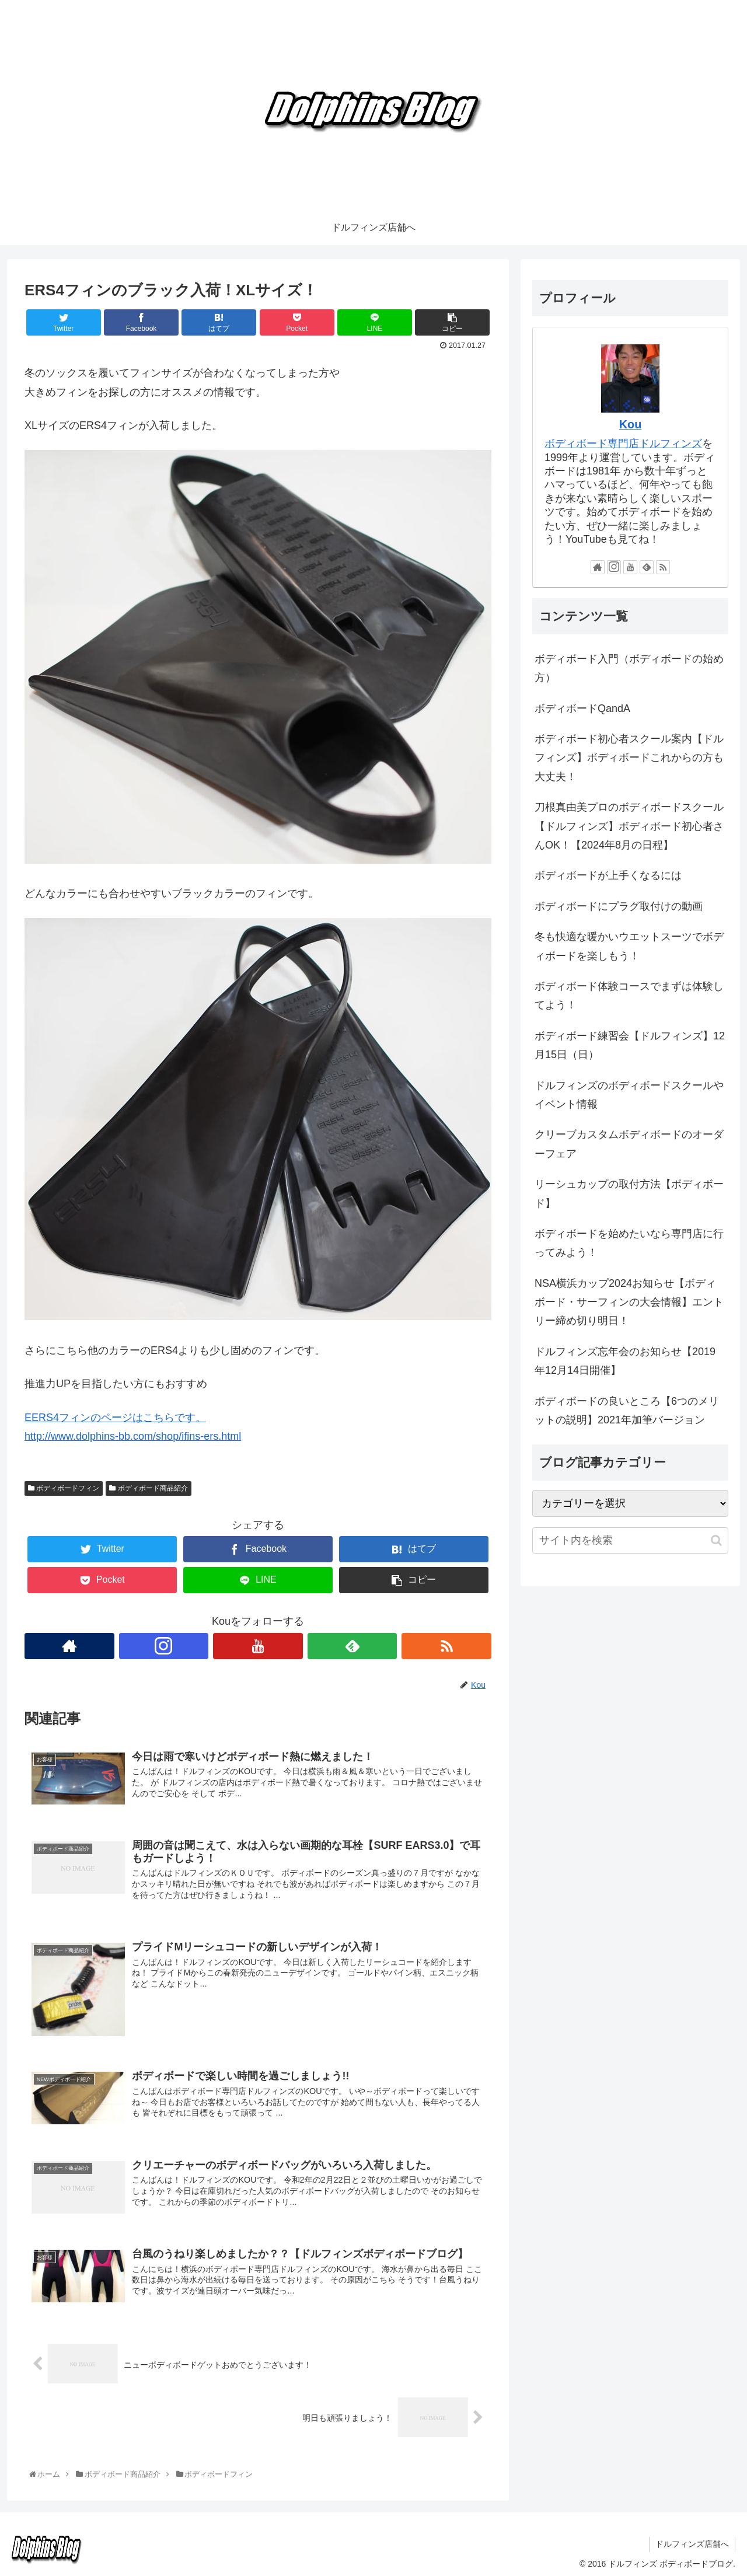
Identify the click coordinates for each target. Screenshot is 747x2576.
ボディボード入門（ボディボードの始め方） (629, 668)
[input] (630, 1540)
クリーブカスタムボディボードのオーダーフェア (629, 1144)
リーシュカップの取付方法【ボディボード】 (629, 1193)
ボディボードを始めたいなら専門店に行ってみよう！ (629, 1243)
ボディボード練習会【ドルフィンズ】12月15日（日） (630, 1045)
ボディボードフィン (63, 1488)
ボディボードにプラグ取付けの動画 (619, 906)
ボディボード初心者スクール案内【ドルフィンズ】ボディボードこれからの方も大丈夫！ (629, 758)
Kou (630, 424)
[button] (716, 1540)
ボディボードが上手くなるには (608, 875)
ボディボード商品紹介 (148, 1488)
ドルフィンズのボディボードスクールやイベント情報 (629, 1095)
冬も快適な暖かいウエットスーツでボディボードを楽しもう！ (629, 946)
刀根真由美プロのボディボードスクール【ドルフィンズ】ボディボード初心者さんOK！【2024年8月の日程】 (629, 826)
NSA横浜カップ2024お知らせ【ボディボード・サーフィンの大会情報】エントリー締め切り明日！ (629, 1302)
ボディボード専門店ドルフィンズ (623, 443)
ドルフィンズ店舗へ (692, 2544)
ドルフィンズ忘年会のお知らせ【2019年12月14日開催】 (625, 1361)
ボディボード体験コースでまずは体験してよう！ (629, 995)
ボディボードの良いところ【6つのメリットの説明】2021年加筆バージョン (627, 1410)
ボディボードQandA (582, 708)
